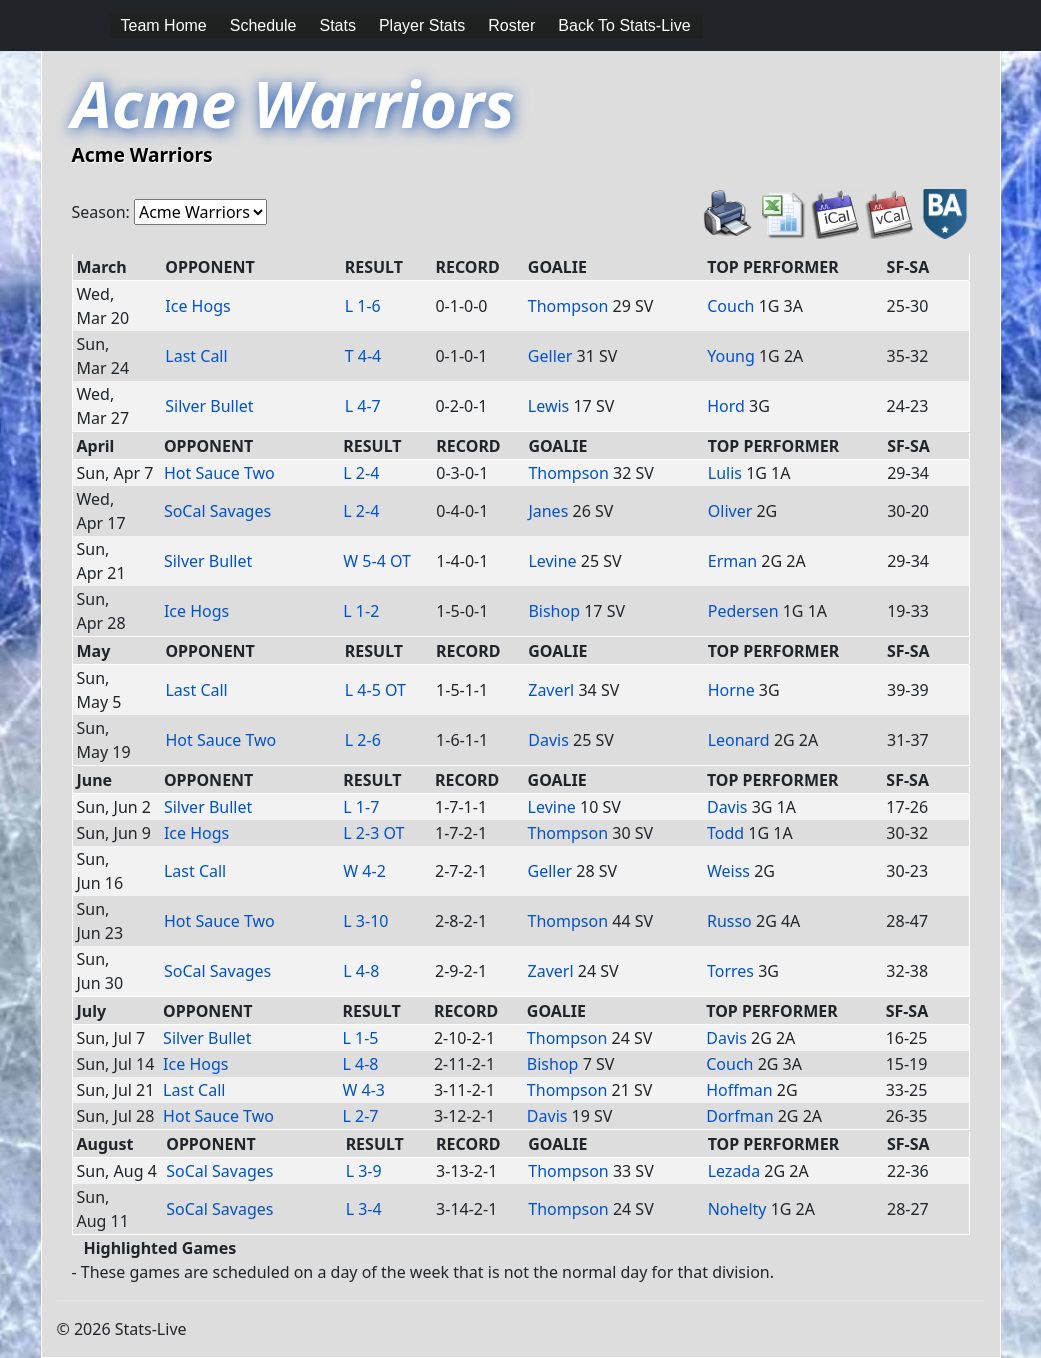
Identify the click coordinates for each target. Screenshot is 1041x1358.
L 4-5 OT (375, 690)
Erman (732, 561)
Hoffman (739, 1090)
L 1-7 (361, 807)
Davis (548, 740)
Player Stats (422, 25)
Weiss (728, 871)
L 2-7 (361, 1116)
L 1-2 (361, 611)
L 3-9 (364, 1171)
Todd (725, 833)
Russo (729, 921)
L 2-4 (361, 473)
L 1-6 (363, 306)
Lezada (734, 1171)
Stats (337, 25)
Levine (552, 561)
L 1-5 (361, 1038)
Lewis (548, 406)
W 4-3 (364, 1090)
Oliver (730, 511)
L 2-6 (363, 740)
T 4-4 (363, 356)
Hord (726, 406)
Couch (730, 306)
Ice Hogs (197, 306)
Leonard (739, 740)
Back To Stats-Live (624, 25)
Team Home (164, 25)
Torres (730, 971)
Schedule (263, 25)
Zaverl (551, 690)
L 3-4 (364, 1209)
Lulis (725, 473)
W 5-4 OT (377, 561)
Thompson (568, 306)
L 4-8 (361, 971)
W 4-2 (364, 871)
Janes (548, 511)
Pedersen (743, 611)
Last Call (196, 356)
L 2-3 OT (373, 833)
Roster (511, 25)
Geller (550, 356)
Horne (731, 690)
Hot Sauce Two (219, 473)
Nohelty (737, 1209)
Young (731, 356)
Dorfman (739, 1116)
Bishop (554, 611)
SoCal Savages (217, 511)
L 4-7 (363, 406)
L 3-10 (365, 921)
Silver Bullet (209, 406)
